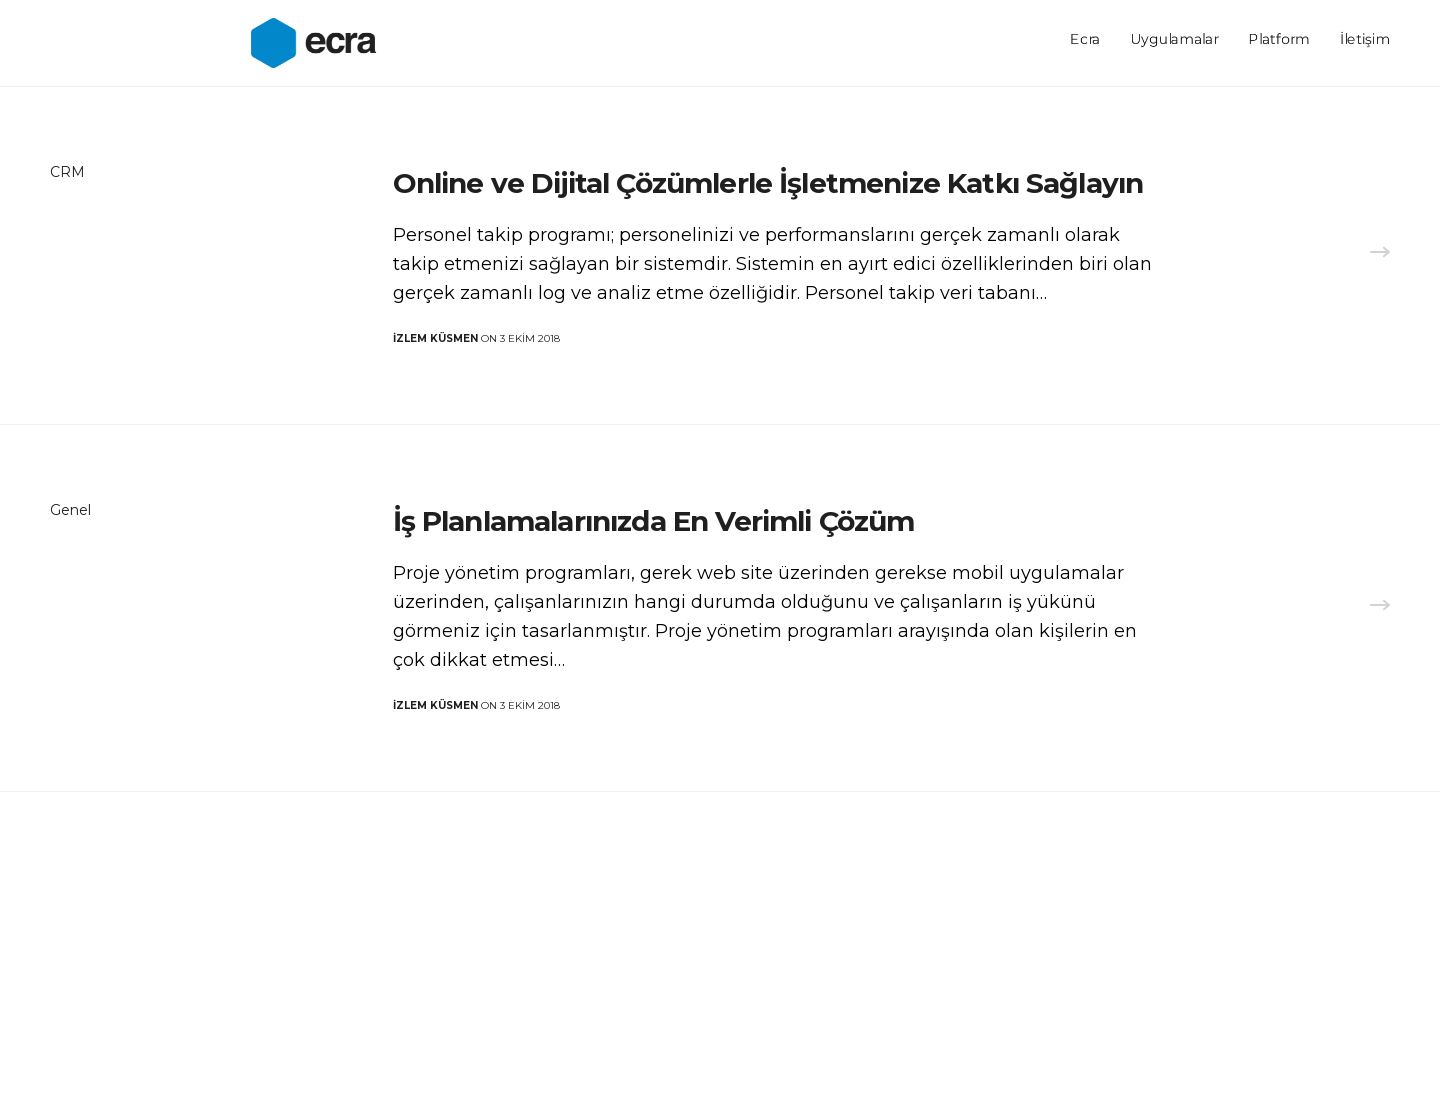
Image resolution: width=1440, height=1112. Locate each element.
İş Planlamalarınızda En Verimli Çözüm (654, 521)
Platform (1279, 40)
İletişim (1365, 40)
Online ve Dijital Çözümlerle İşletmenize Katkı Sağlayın (768, 183)
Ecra (1085, 40)
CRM (67, 172)
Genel (70, 510)
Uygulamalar (1174, 40)
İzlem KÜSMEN (435, 338)
